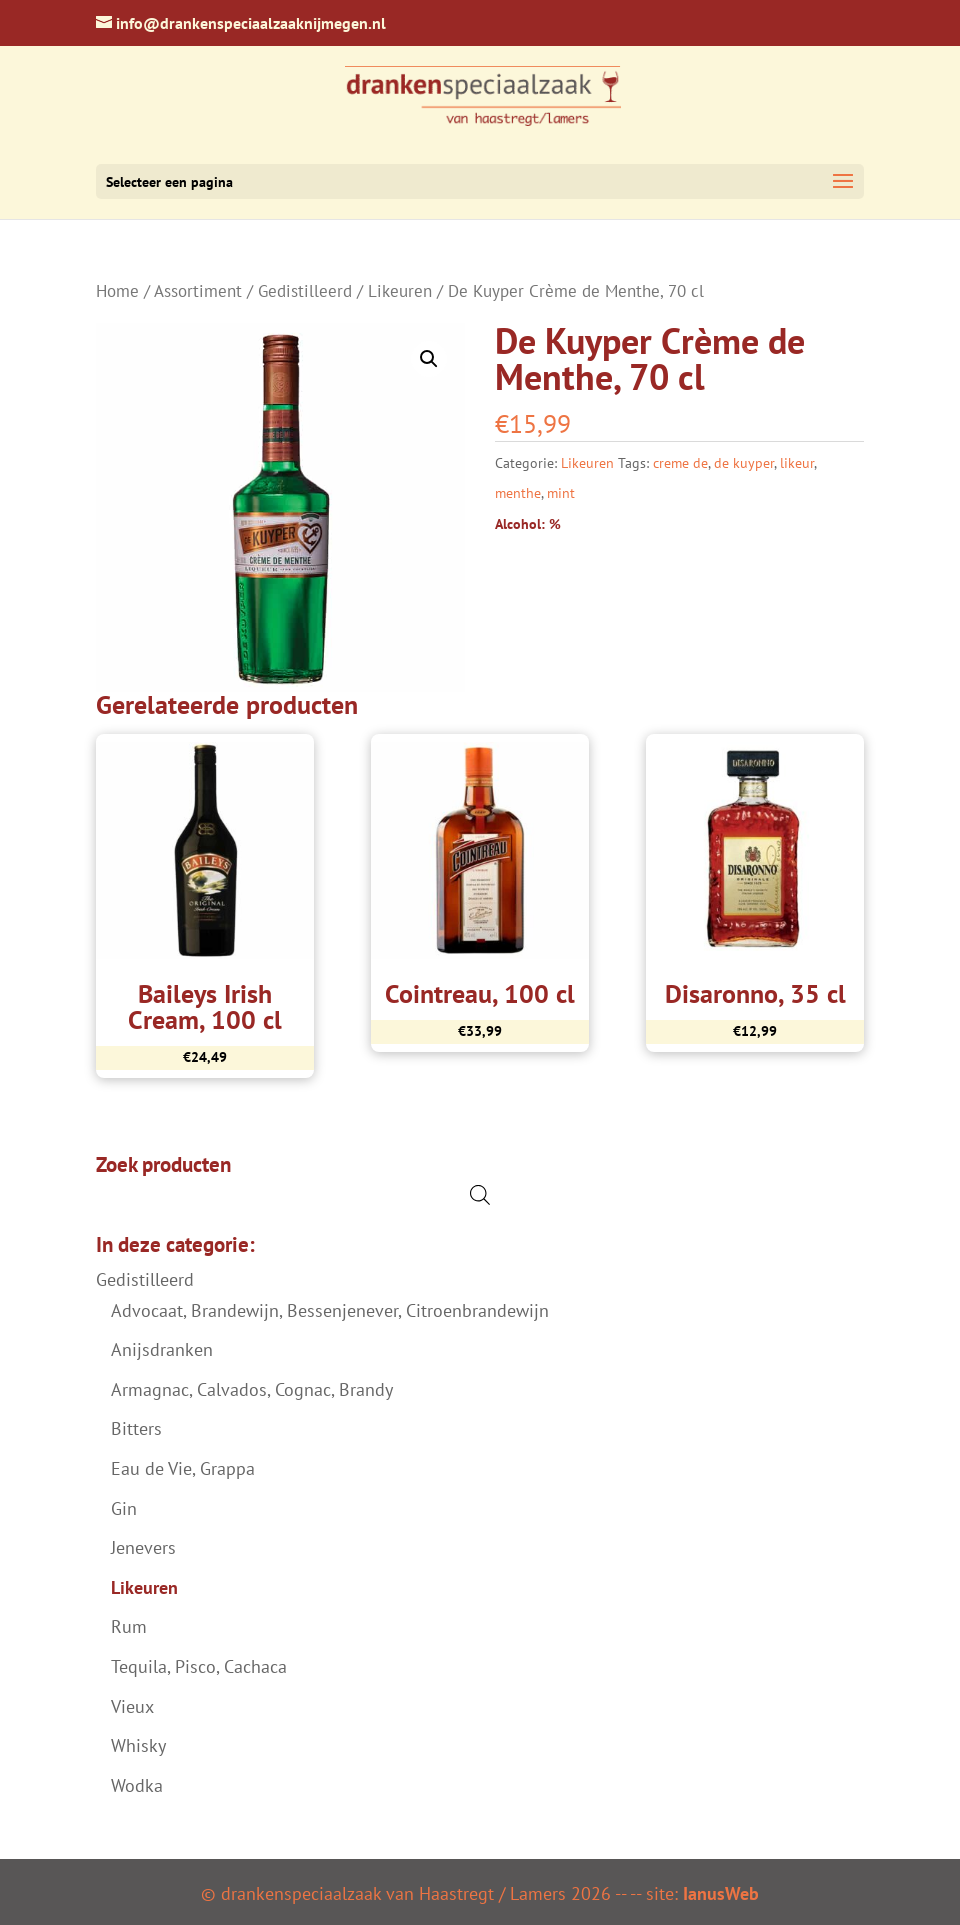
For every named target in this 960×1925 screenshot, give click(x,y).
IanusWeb (721, 1893)
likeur (797, 463)
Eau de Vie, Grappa (183, 1468)
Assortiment (198, 291)
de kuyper (744, 463)
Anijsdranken (162, 1349)
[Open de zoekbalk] (480, 1194)
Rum (129, 1626)
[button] (429, 359)
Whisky (138, 1745)
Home (117, 291)
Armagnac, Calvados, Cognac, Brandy (252, 1389)
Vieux (132, 1706)
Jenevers (143, 1547)
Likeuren (400, 291)
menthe (518, 493)
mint (561, 493)
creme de (680, 463)
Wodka (137, 1785)
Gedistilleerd (305, 291)
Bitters (136, 1428)
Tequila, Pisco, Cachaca (199, 1666)
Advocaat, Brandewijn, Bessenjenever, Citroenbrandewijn (330, 1310)
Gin (124, 1508)
